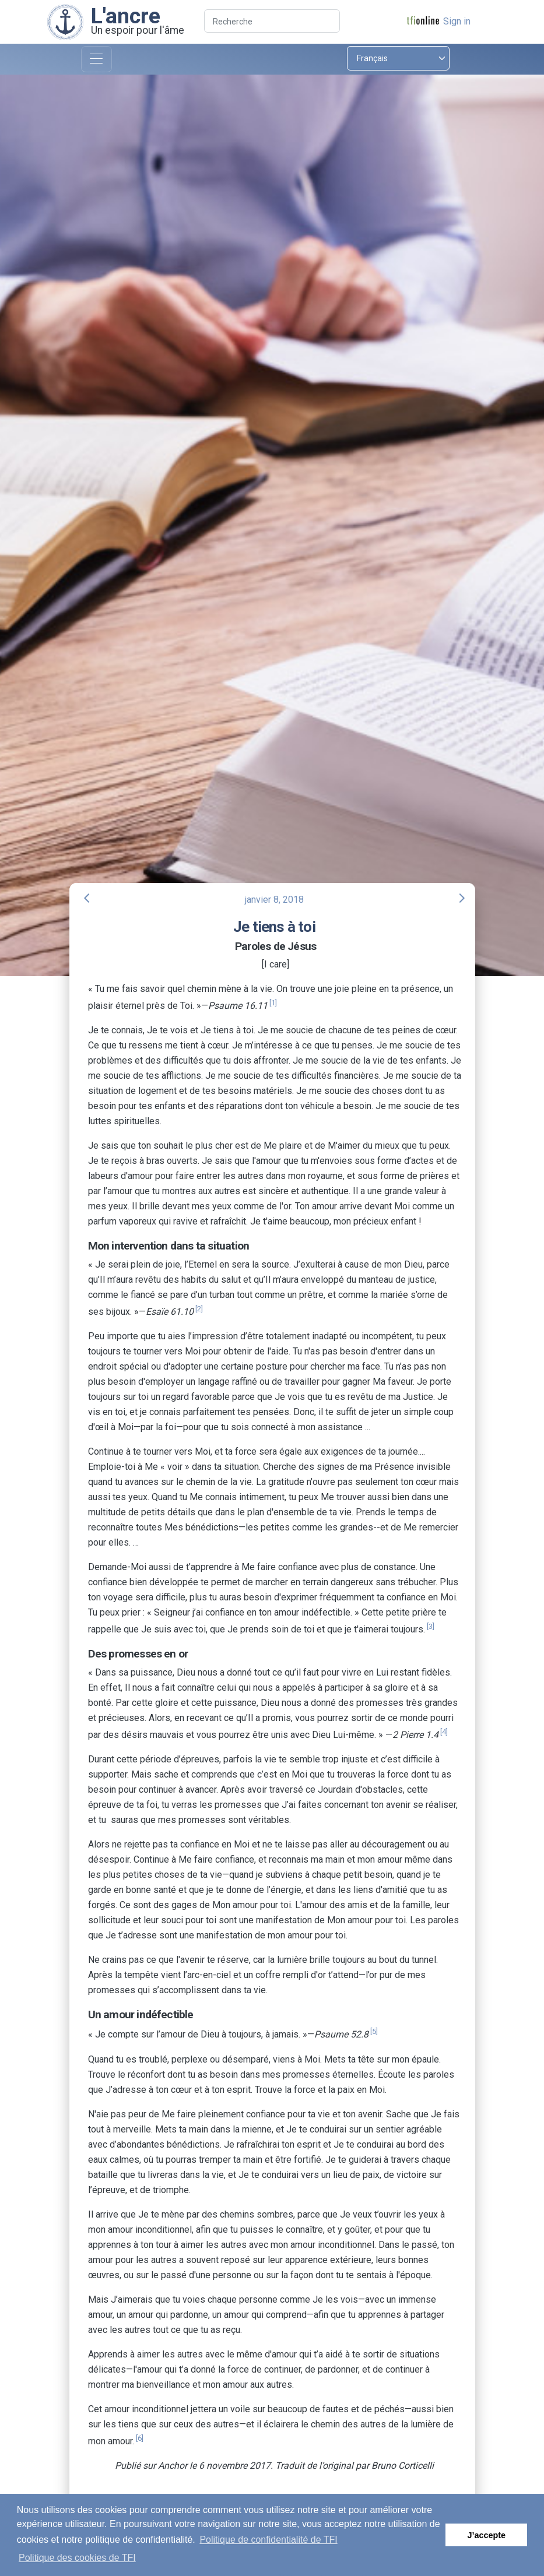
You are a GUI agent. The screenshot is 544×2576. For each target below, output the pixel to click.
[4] (444, 1731)
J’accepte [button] (486, 2535)
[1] (273, 1002)
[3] (430, 1626)
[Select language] (398, 58)
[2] (199, 1308)
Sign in (457, 21)
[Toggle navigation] (96, 59)
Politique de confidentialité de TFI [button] (268, 2540)
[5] (374, 2031)
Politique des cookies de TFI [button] (77, 2558)
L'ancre (125, 16)
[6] (139, 2438)
